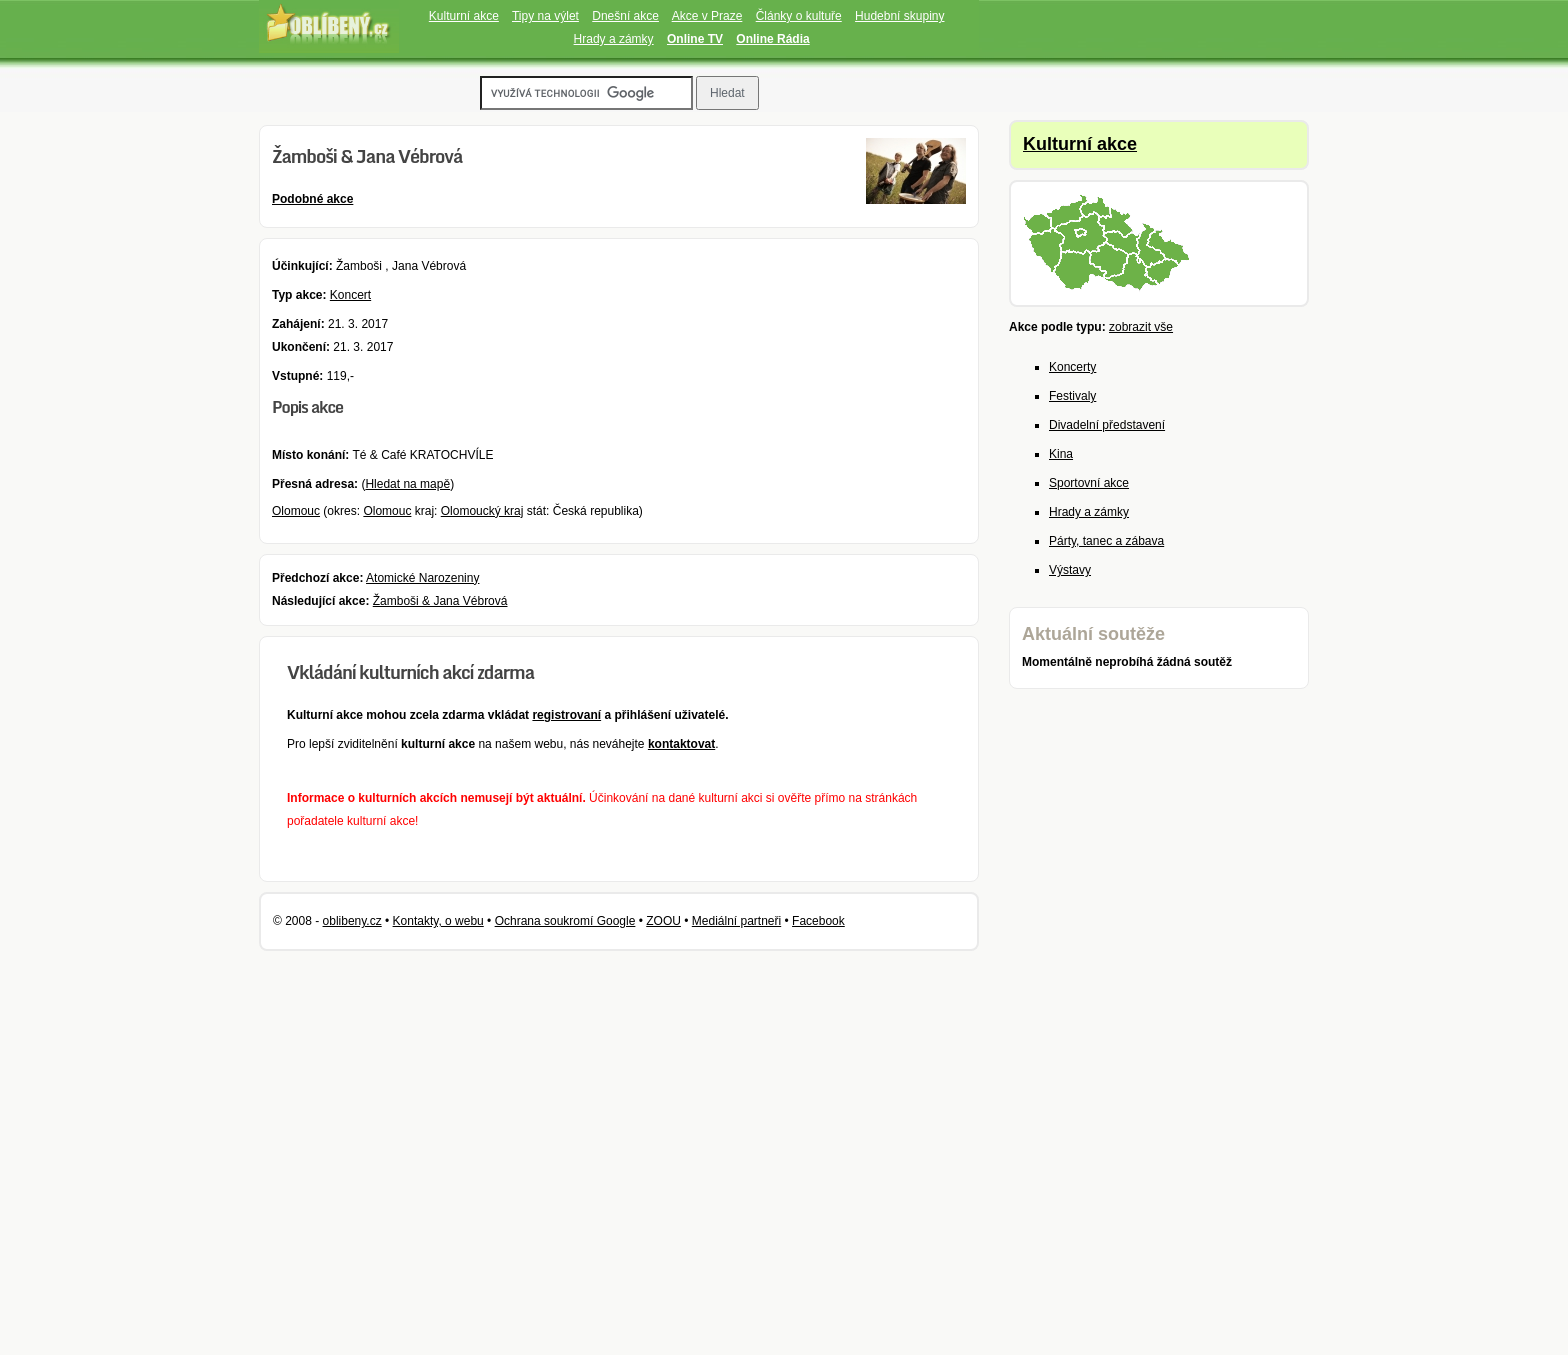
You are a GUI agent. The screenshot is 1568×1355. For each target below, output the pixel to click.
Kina (1061, 454)
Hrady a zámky (614, 39)
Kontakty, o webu (438, 921)
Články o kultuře (799, 16)
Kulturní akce (464, 16)
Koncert (350, 295)
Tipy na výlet (545, 16)
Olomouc (296, 511)
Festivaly (1072, 396)
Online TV (695, 39)
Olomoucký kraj (482, 511)
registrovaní (566, 715)
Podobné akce (312, 199)
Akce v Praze (707, 16)
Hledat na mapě (407, 484)
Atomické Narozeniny (422, 578)
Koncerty (1072, 367)
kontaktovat (681, 744)
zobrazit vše (1141, 327)
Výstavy (1070, 570)
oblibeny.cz (352, 921)
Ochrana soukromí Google (565, 921)
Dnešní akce (625, 16)
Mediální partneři (736, 921)
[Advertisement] (1114, 1024)
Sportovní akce (1089, 483)
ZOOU (663, 921)
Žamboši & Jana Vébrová (440, 601)
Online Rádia (772, 39)
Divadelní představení (1107, 425)
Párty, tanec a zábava (1106, 541)
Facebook (818, 921)
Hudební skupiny (899, 16)
